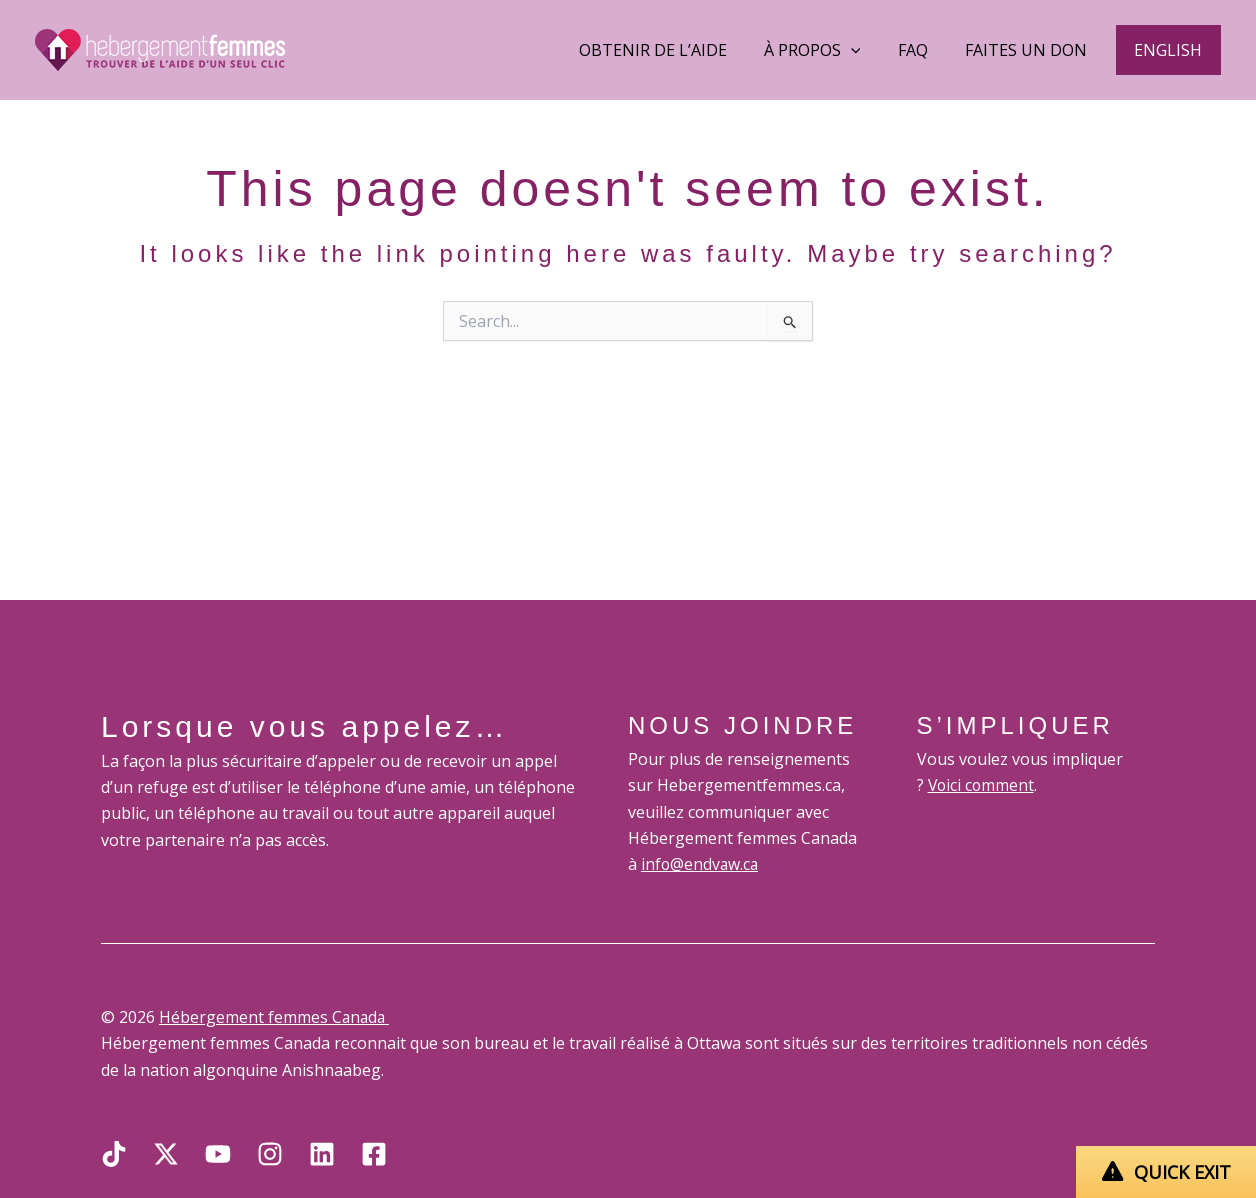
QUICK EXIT (1182, 1172)
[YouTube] (218, 1154)
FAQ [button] (926, 50)
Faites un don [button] (1034, 50)
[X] (166, 1154)
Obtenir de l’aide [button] (676, 50)
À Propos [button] (830, 50)
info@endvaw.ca (701, 864)
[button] (1171, 50)
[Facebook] (374, 1154)
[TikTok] (114, 1154)
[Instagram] (270, 1154)
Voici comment (982, 785)
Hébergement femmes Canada (275, 1017)
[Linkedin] (322, 1154)
